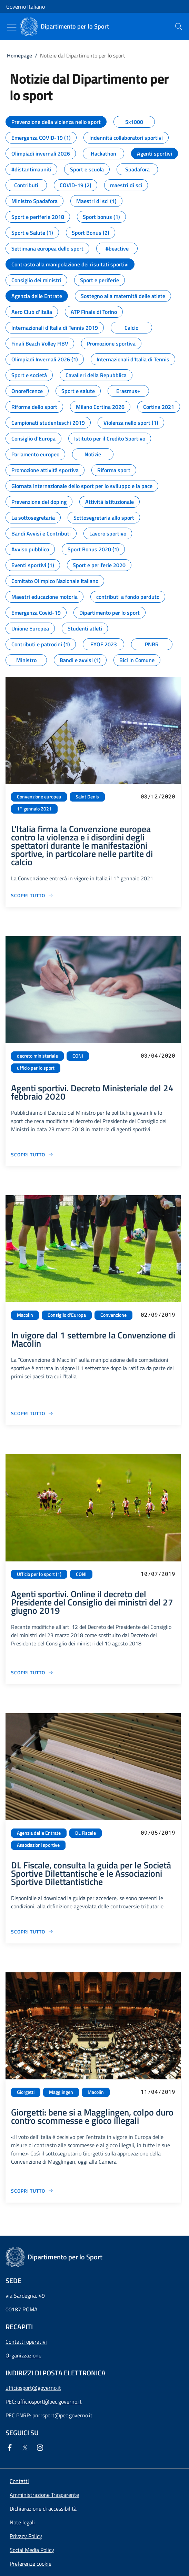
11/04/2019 (158, 2091)
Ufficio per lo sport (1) (39, 1574)
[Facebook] (11, 2448)
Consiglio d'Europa (67, 1315)
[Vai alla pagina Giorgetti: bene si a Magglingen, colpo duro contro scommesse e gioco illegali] (32, 2190)
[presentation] (179, 26)
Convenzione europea (39, 797)
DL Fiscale (85, 1833)
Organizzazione (23, 2355)
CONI (77, 1056)
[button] (30, 2563)
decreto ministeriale (37, 1056)
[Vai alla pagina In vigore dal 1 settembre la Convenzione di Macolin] (32, 1413)
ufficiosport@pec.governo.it (49, 2401)
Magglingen (61, 2092)
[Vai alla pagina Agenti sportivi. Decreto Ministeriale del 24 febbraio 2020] (32, 1154)
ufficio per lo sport (35, 1068)
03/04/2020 (158, 1055)
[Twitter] (26, 2448)
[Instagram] (41, 2448)
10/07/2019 (158, 1573)
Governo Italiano (25, 6)
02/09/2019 (158, 1314)
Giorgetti (25, 2092)
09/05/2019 (158, 1832)
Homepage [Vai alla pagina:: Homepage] (19, 55)
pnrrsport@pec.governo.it (62, 2415)
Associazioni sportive (38, 1845)
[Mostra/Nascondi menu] (11, 27)
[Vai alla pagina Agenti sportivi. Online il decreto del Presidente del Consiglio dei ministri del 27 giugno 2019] (32, 1672)
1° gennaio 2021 (34, 809)
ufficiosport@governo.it (33, 2388)
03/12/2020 (158, 796)
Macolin (25, 1315)
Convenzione (113, 1315)
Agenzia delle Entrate (39, 1833)
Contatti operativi (26, 2342)
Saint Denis (87, 797)
